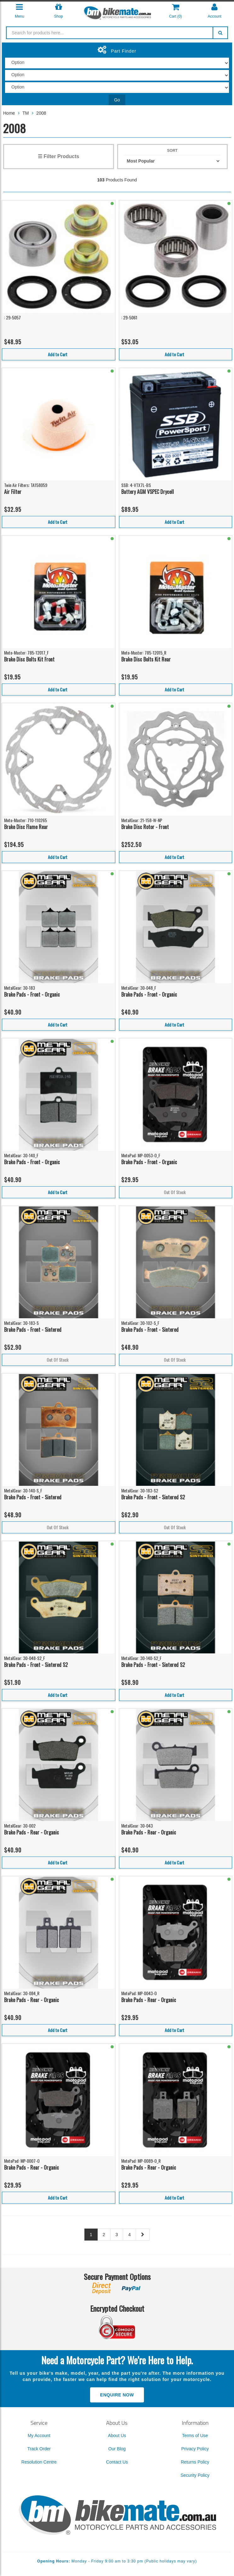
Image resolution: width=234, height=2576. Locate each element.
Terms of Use (195, 2435)
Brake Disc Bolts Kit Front (29, 659)
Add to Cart (57, 354)
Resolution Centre (39, 2461)
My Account (39, 2435)
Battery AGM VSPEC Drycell (147, 491)
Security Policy (194, 2475)
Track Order (39, 2448)
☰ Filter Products (58, 156)
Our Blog (117, 2448)
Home (9, 113)
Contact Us (117, 2461)
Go (117, 99)
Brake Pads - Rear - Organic (31, 1832)
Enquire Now (117, 2394)
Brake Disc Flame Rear (26, 826)
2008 (41, 113)
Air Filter (12, 491)
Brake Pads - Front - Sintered (32, 1329)
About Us (117, 2435)
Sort (172, 150)
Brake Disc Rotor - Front (145, 826)
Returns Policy (195, 2461)
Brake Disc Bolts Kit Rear (146, 659)
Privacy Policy (195, 2448)
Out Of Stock (174, 1192)
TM (25, 113)
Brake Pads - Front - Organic (32, 994)
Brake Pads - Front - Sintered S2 (153, 1497)
